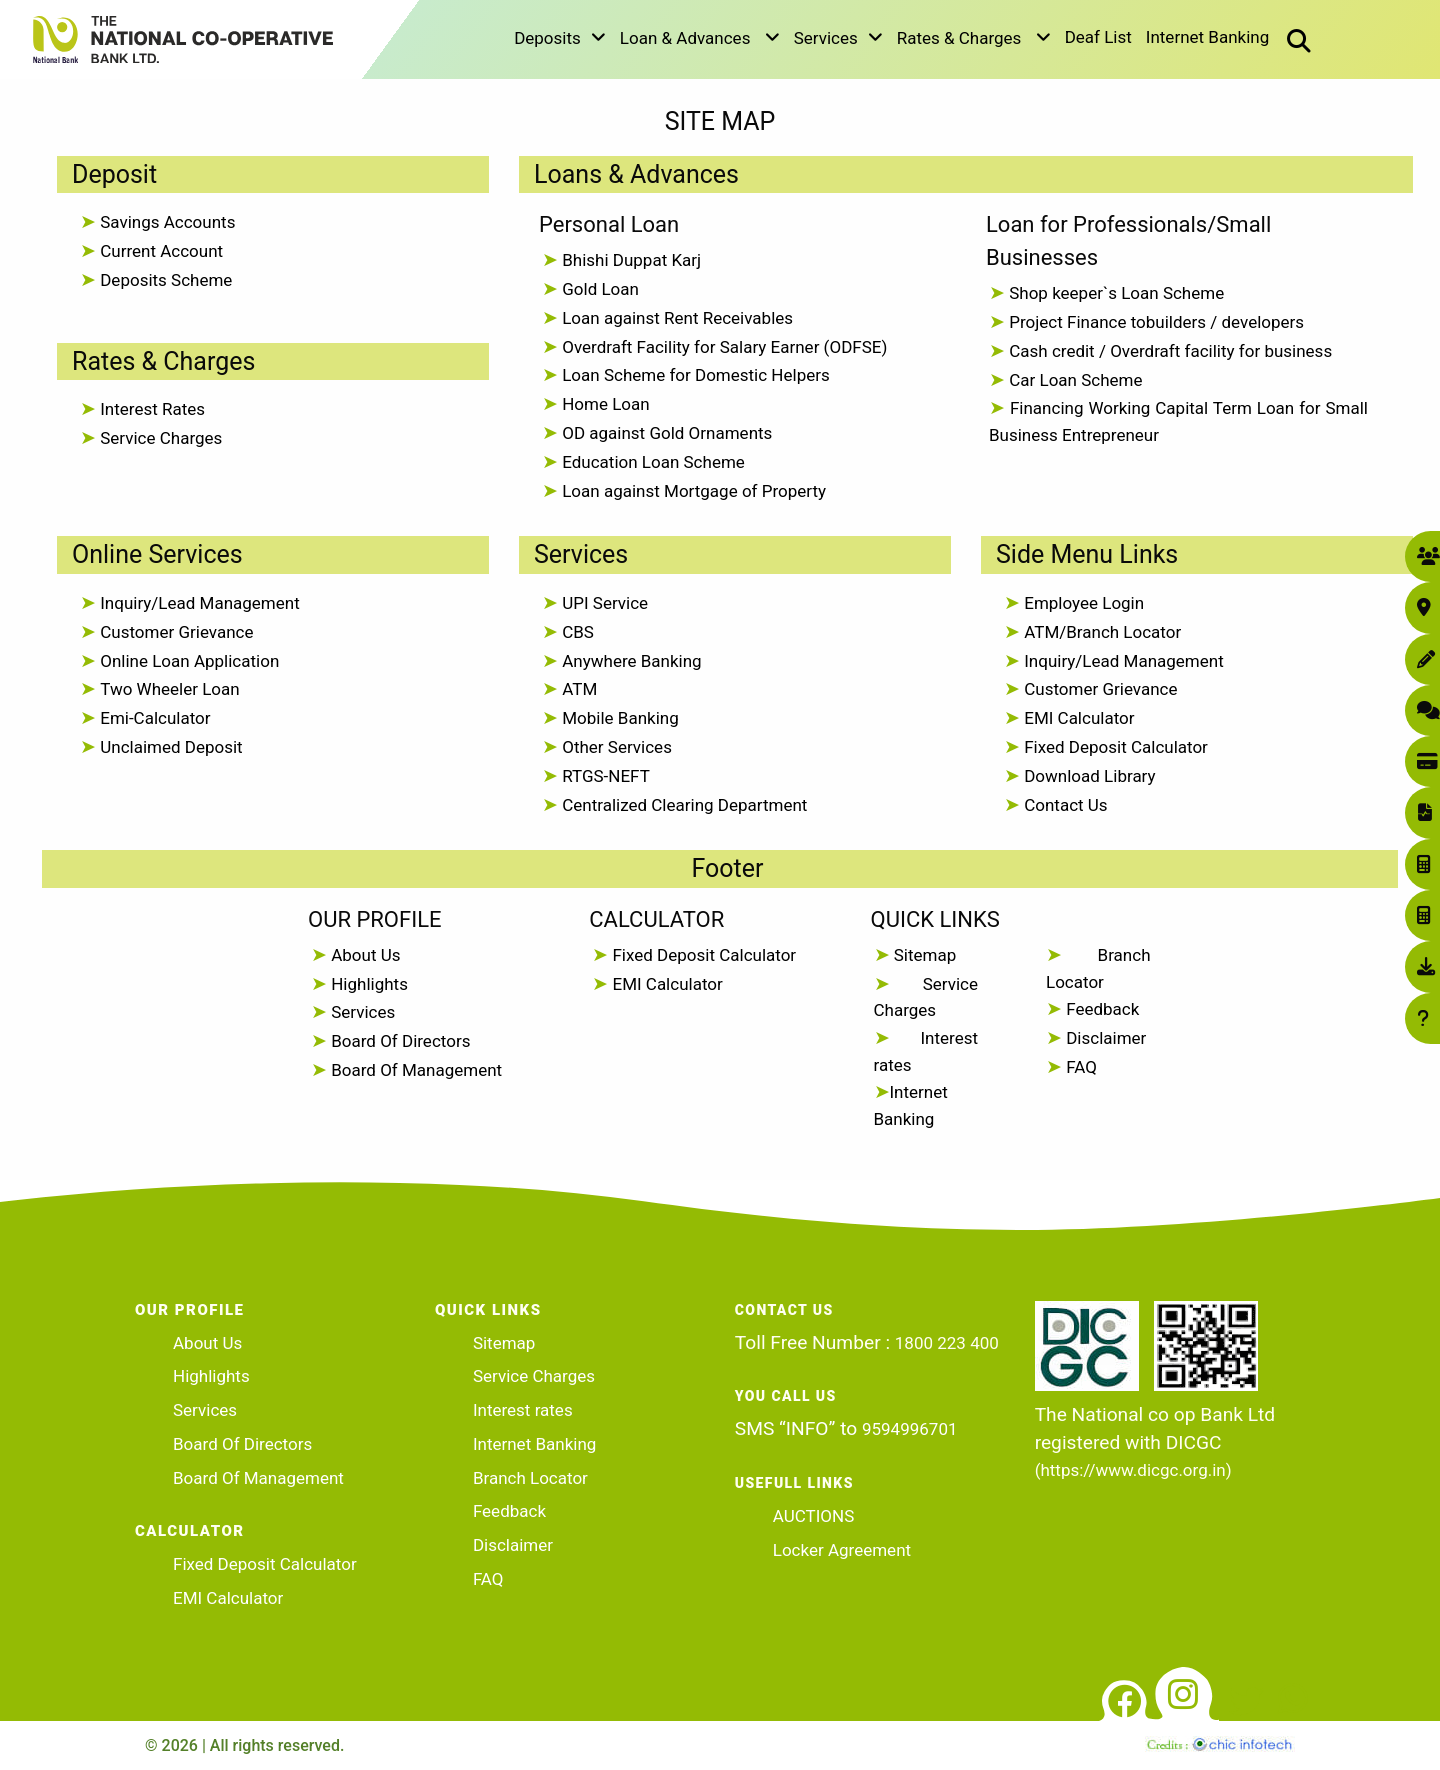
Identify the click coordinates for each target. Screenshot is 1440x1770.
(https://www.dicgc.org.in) (1133, 1470)
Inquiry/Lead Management (198, 603)
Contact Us (1064, 805)
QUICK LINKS (935, 919)
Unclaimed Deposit (169, 747)
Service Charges (159, 438)
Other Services (615, 747)
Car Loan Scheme (1074, 380)
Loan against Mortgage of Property (692, 491)
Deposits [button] (560, 38)
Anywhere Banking (630, 661)
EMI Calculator (1077, 718)
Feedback (1100, 1009)
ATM (577, 689)
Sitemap (923, 955)
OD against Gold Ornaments (665, 433)
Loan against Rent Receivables (675, 318)
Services (581, 554)
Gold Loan (598, 289)
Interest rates (523, 1410)
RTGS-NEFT (604, 776)
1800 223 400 (947, 1343)
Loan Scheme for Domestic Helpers (694, 375)
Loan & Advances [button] (700, 38)
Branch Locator (530, 1478)
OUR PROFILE (374, 919)
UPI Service (603, 603)
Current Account (159, 251)
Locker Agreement (842, 1550)
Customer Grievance (174, 632)
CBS (576, 632)
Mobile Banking (618, 718)
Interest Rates (150, 409)
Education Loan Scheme (651, 462)
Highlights (367, 984)
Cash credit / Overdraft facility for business (1168, 351)
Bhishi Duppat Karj (629, 260)
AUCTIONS (813, 1516)
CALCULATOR (656, 919)
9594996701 (910, 1429)
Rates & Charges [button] (974, 38)
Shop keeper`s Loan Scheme (1114, 293)
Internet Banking (1207, 37)
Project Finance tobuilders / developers (1154, 322)
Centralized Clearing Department (682, 805)
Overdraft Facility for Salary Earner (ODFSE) (722, 347)
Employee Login (1082, 603)
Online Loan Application (187, 661)
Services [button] (838, 38)
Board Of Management (414, 1070)
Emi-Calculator (153, 718)
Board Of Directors (398, 1041)
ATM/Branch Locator (1100, 632)
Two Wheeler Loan (168, 689)
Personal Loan (609, 224)
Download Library (1088, 776)
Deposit (114, 174)
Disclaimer (1104, 1038)
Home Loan (604, 404)
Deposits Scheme (164, 280)
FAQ (1079, 1067)
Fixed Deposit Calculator (1114, 747)
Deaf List (1098, 37)
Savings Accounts (165, 222)
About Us (364, 955)
